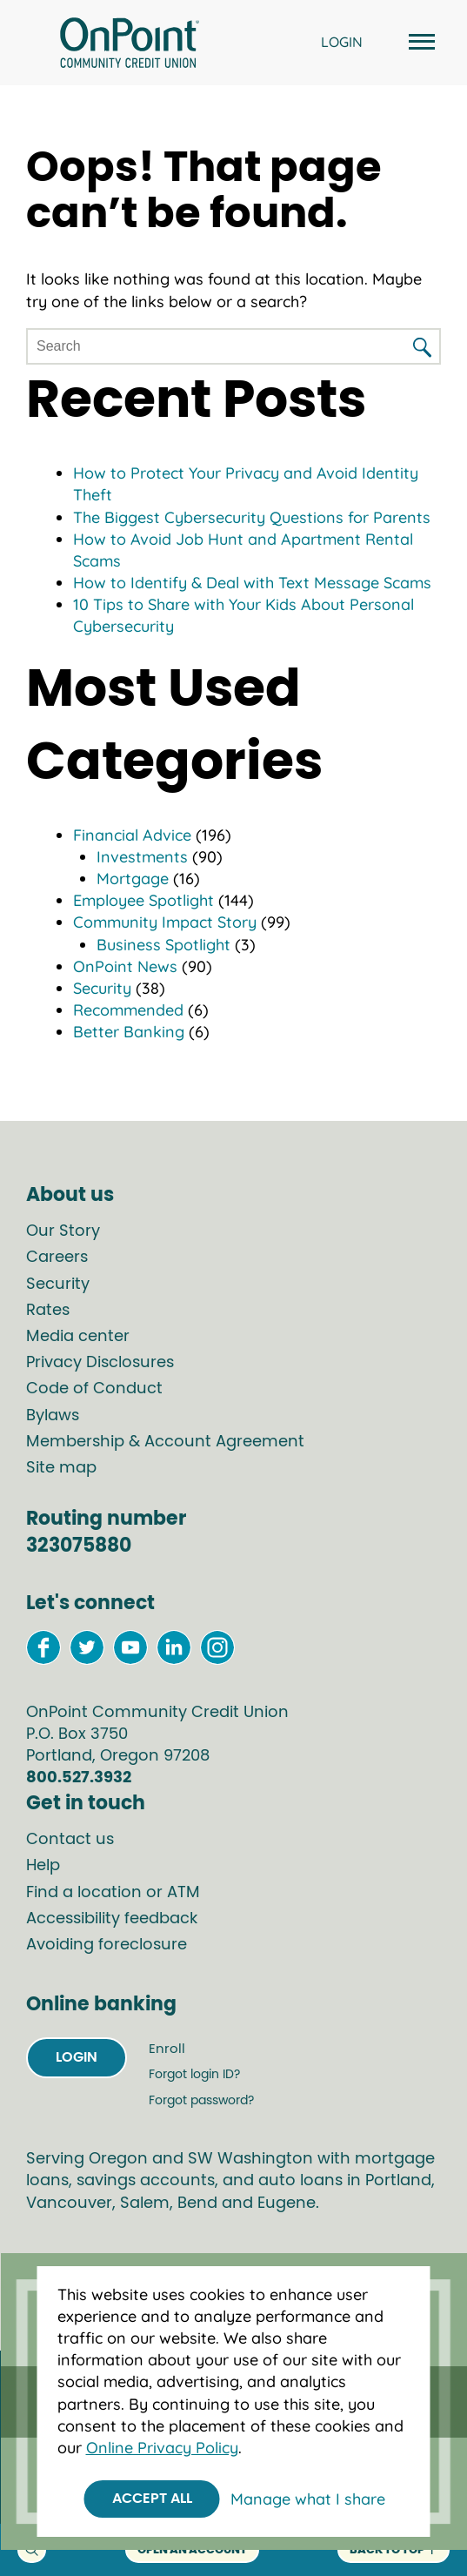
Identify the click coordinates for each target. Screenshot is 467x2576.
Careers (57, 1257)
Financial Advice (132, 835)
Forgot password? (201, 2101)
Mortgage (133, 879)
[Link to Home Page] (130, 45)
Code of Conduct (94, 1389)
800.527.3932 (78, 1778)
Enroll (167, 2049)
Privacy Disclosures (100, 1363)
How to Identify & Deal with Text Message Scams (252, 583)
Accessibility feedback (111, 1919)
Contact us (70, 1840)
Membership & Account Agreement (165, 1442)
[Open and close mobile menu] (419, 43)
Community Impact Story (165, 922)
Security (102, 988)
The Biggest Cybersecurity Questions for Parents (251, 517)
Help (43, 1866)
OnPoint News (125, 966)
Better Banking (128, 1032)
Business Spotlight (163, 945)
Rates (48, 1310)
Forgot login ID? (194, 2075)
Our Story (63, 1231)
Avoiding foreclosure (106, 1945)
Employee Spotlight (143, 900)
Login (76, 2057)
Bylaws (52, 1416)
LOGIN (342, 41)
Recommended (128, 1010)
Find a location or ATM (113, 1893)
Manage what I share (307, 2499)
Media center (78, 1337)
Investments (142, 857)
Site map (61, 1468)
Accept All (152, 2499)
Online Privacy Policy (162, 2448)
